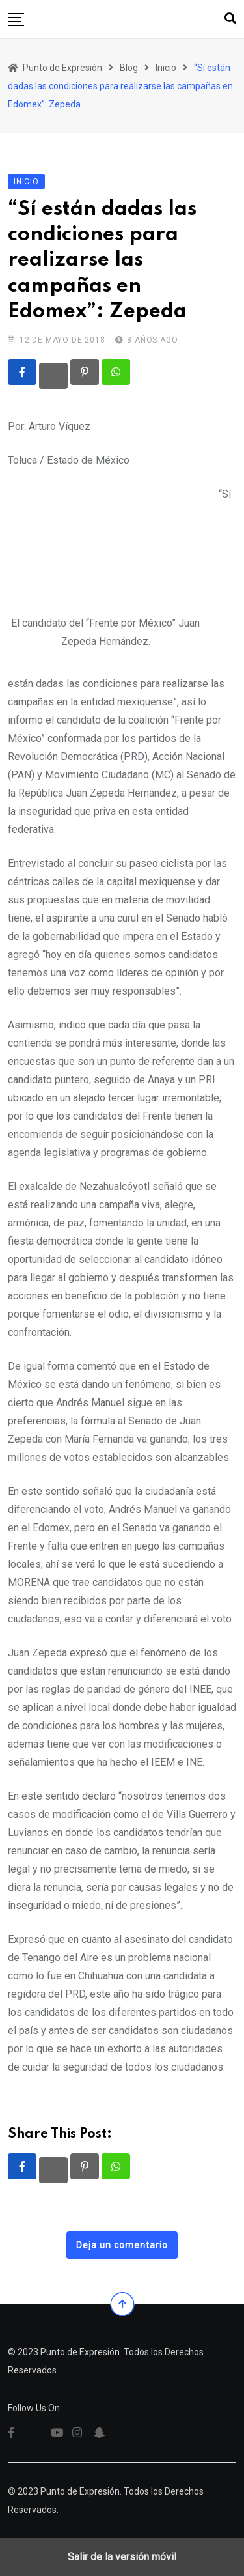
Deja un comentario (122, 2245)
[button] (16, 19)
